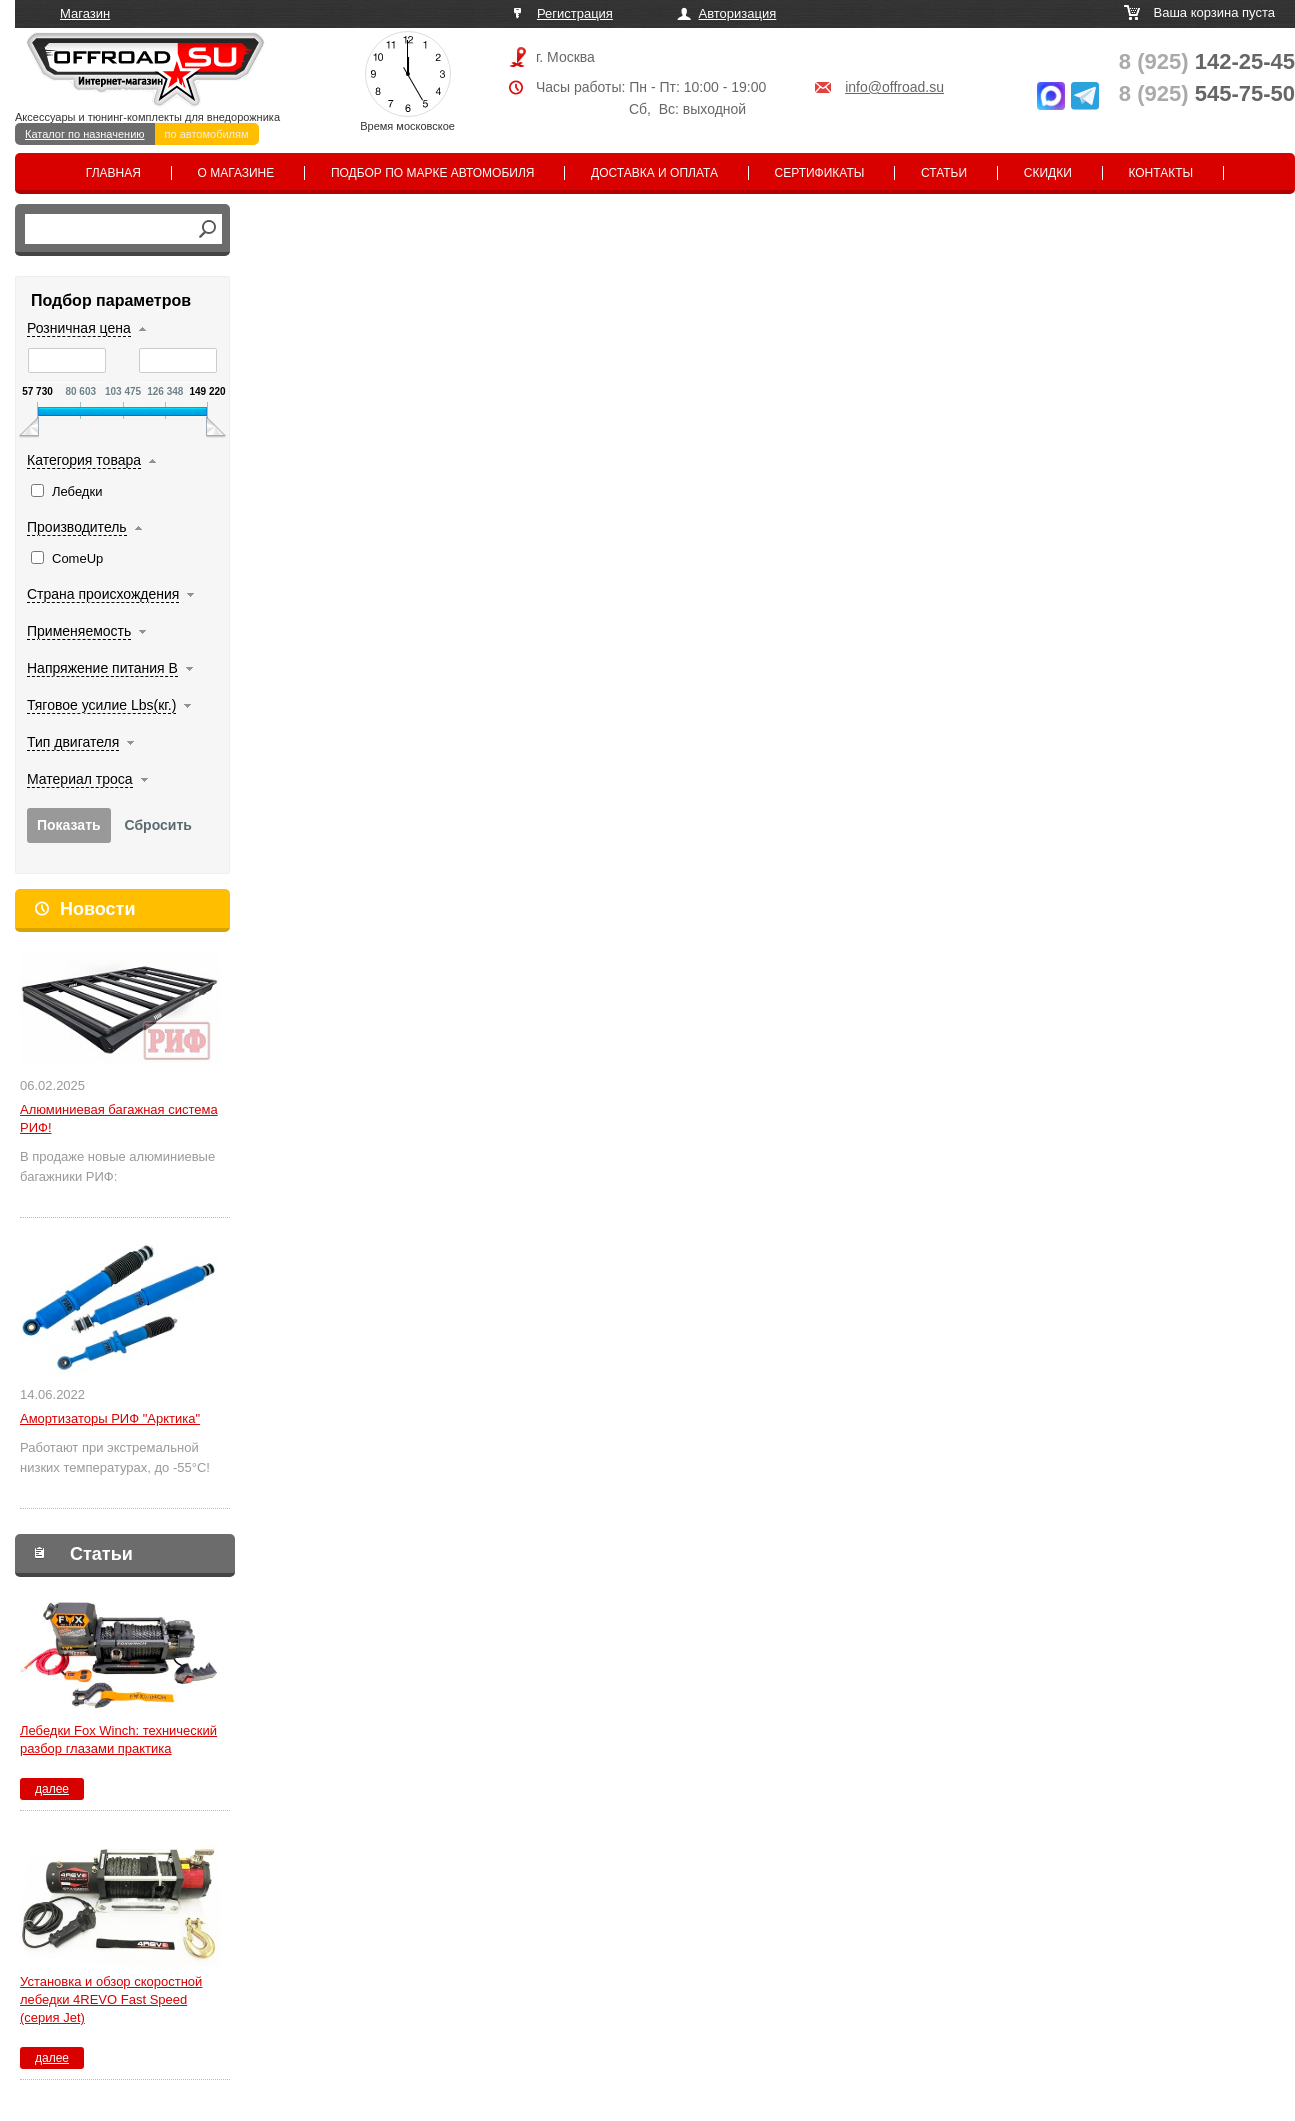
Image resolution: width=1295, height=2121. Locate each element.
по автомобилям (207, 134)
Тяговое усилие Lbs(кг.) (101, 705)
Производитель (77, 527)
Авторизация (738, 13)
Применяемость (79, 631)
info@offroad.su (894, 87)
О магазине (236, 173)
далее (52, 1789)
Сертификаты (820, 173)
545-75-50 (1207, 93)
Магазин (85, 13)
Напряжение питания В (102, 668)
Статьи (944, 173)
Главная (113, 173)
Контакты (1160, 173)
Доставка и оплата (654, 173)
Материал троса (80, 779)
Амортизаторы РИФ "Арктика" (110, 1418)
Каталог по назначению (85, 134)
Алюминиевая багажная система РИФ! (119, 1118)
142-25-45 (1207, 61)
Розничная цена (79, 328)
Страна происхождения (103, 594)
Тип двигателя (73, 742)
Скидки (1048, 173)
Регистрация (575, 13)
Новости (97, 909)
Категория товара (84, 460)
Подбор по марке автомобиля (433, 173)
